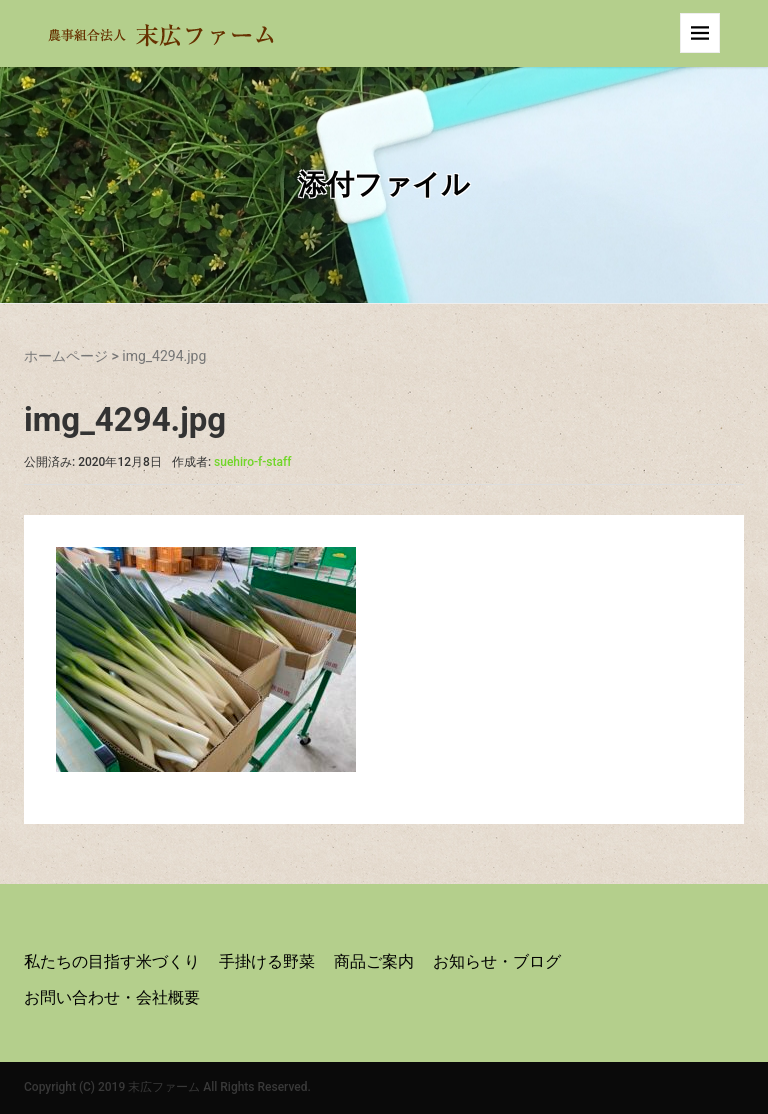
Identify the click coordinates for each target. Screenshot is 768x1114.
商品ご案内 (374, 961)
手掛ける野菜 (267, 961)
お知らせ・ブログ (497, 961)
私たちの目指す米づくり (112, 961)
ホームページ (66, 356)
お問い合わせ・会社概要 (112, 997)
